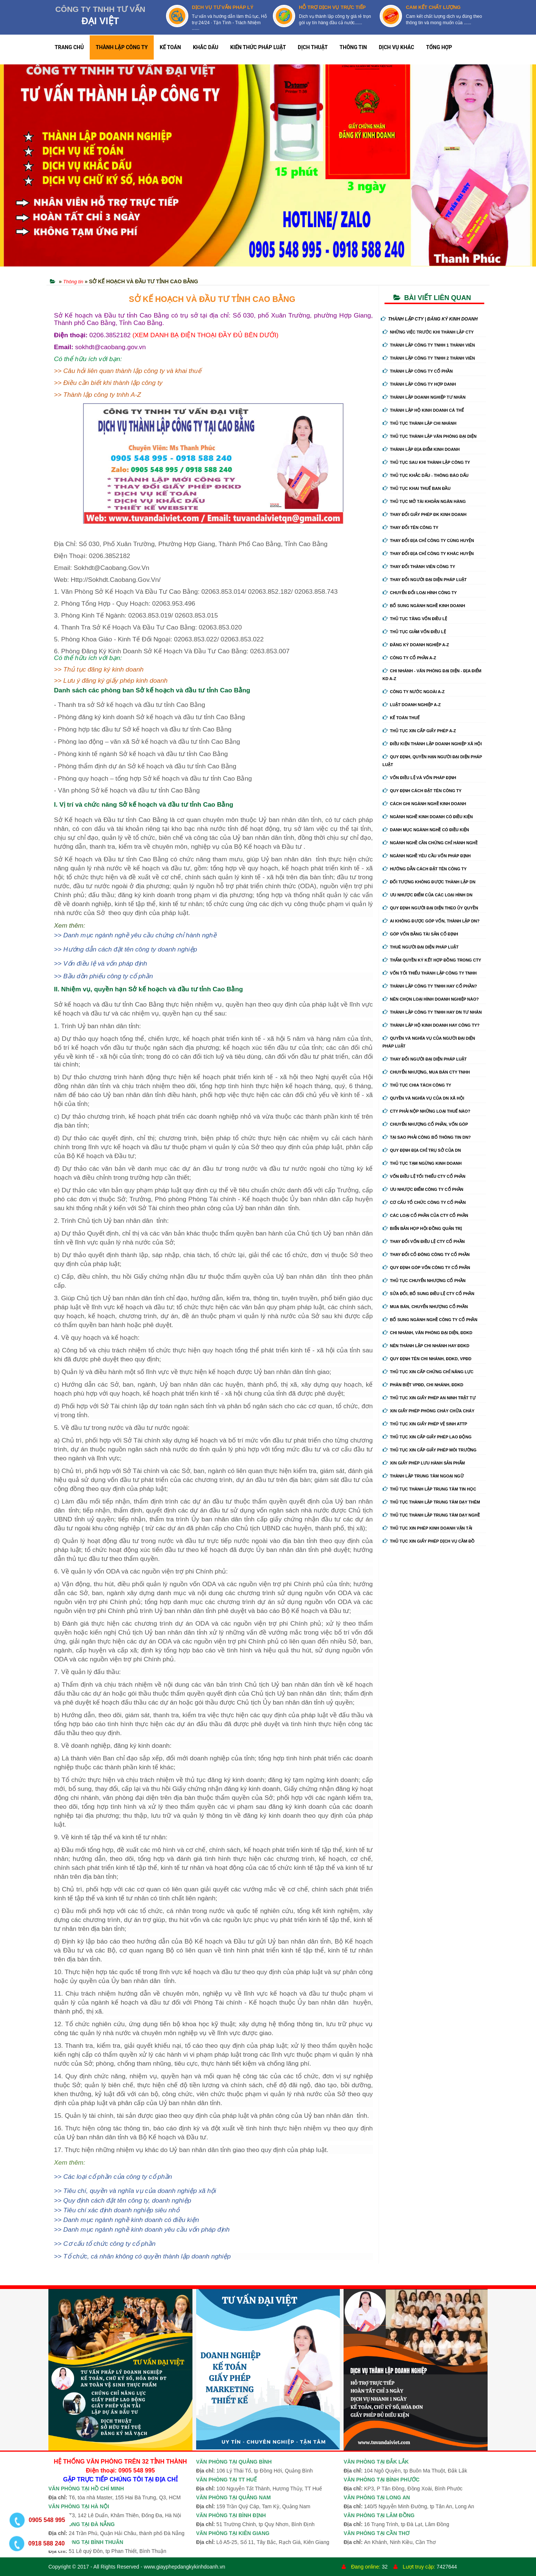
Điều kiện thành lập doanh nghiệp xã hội (432, 744)
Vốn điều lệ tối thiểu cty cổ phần (424, 1176)
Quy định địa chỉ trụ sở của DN (422, 1150)
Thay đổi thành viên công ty (419, 566)
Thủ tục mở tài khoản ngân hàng (424, 501)
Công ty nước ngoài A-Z (414, 691)
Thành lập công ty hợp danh (419, 384)
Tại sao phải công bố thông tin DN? (427, 1137)
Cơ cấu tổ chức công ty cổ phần (424, 1202)
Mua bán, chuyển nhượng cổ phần (425, 1306)
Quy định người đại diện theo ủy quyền (430, 908)
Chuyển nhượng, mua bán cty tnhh (426, 1072)
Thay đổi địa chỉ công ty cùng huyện (428, 540)
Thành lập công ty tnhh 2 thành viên (429, 358)
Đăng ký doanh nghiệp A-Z (416, 645)
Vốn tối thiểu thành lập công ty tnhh (430, 973)
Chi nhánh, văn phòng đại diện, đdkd (427, 1332)
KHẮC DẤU (205, 47)
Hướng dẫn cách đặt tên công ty (425, 869)
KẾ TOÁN (170, 47)
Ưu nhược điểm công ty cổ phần (423, 1189)
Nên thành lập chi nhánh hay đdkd (426, 1345)
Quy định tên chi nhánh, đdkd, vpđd (427, 1358)
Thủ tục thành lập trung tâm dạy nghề (431, 1515)
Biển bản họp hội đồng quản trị (422, 1228)
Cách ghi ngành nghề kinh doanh (424, 803)
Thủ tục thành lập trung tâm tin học (429, 1489)
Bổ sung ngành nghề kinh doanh (424, 605)
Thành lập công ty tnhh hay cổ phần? (430, 986)
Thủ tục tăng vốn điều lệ (415, 618)
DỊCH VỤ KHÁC (396, 47)
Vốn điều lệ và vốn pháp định (419, 777)
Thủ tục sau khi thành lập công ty (426, 462)
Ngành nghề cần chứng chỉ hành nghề (430, 843)
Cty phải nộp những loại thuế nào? (426, 1111)
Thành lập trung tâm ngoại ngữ (423, 1476)
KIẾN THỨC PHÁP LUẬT (258, 47)
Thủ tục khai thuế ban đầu (417, 488)
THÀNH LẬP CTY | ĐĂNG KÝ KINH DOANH (429, 319)
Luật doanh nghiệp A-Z (412, 704)
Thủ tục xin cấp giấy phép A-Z (419, 731)
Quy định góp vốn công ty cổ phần (426, 1267)
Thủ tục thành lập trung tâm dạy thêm (431, 1502)
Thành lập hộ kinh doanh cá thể (423, 410)
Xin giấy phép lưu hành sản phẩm (424, 1463)
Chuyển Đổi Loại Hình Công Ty (420, 592)
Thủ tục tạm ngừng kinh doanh (422, 1163)
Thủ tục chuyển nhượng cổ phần (424, 1280)
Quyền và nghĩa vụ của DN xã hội (423, 1098)
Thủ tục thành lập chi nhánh (420, 423)
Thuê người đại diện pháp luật (421, 947)
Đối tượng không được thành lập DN (429, 882)
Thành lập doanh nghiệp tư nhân (424, 397)
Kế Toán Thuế (401, 717)
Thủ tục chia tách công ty (417, 1085)
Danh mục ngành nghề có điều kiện (426, 830)
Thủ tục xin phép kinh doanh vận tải (427, 1528)
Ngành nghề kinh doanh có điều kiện (428, 816)
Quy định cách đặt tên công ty (422, 790)
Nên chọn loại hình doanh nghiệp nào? (431, 999)
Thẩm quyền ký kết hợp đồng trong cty (432, 960)
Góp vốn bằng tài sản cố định (420, 934)
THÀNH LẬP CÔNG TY (122, 47)
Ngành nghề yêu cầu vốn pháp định (427, 856)
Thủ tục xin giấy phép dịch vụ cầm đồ (429, 1541)
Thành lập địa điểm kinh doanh (421, 449)
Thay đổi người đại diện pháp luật (425, 579)
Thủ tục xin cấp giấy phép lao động (427, 1437)
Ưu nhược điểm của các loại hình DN (428, 895)
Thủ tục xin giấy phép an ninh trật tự (429, 1398)
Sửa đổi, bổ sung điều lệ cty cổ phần (429, 1293)
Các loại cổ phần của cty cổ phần (425, 1215)
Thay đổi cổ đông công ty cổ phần (426, 1254)
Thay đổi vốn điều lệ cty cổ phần (424, 1241)
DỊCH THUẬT (313, 47)
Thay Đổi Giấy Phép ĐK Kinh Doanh (425, 514)
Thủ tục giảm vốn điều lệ (414, 631)
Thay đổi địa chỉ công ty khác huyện (428, 553)
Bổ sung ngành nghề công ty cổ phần (430, 1319)
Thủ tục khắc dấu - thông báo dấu (426, 475)
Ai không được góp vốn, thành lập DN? (431, 921)
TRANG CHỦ (69, 47)
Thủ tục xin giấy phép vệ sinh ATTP (425, 1424)
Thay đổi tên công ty (410, 527)
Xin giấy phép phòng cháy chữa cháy (429, 1411)
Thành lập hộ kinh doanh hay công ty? (431, 1025)
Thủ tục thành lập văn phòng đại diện (430, 436)
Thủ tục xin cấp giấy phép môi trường (430, 1450)
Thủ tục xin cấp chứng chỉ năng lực (428, 1372)
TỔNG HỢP (439, 47)
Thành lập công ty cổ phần (418, 371)
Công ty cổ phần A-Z (409, 658)
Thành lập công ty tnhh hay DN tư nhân (432, 1012)
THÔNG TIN (353, 47)
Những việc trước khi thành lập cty (428, 332)
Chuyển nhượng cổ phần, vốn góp (425, 1124)
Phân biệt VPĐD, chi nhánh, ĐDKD (423, 1385)
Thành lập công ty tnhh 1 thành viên (429, 345)
